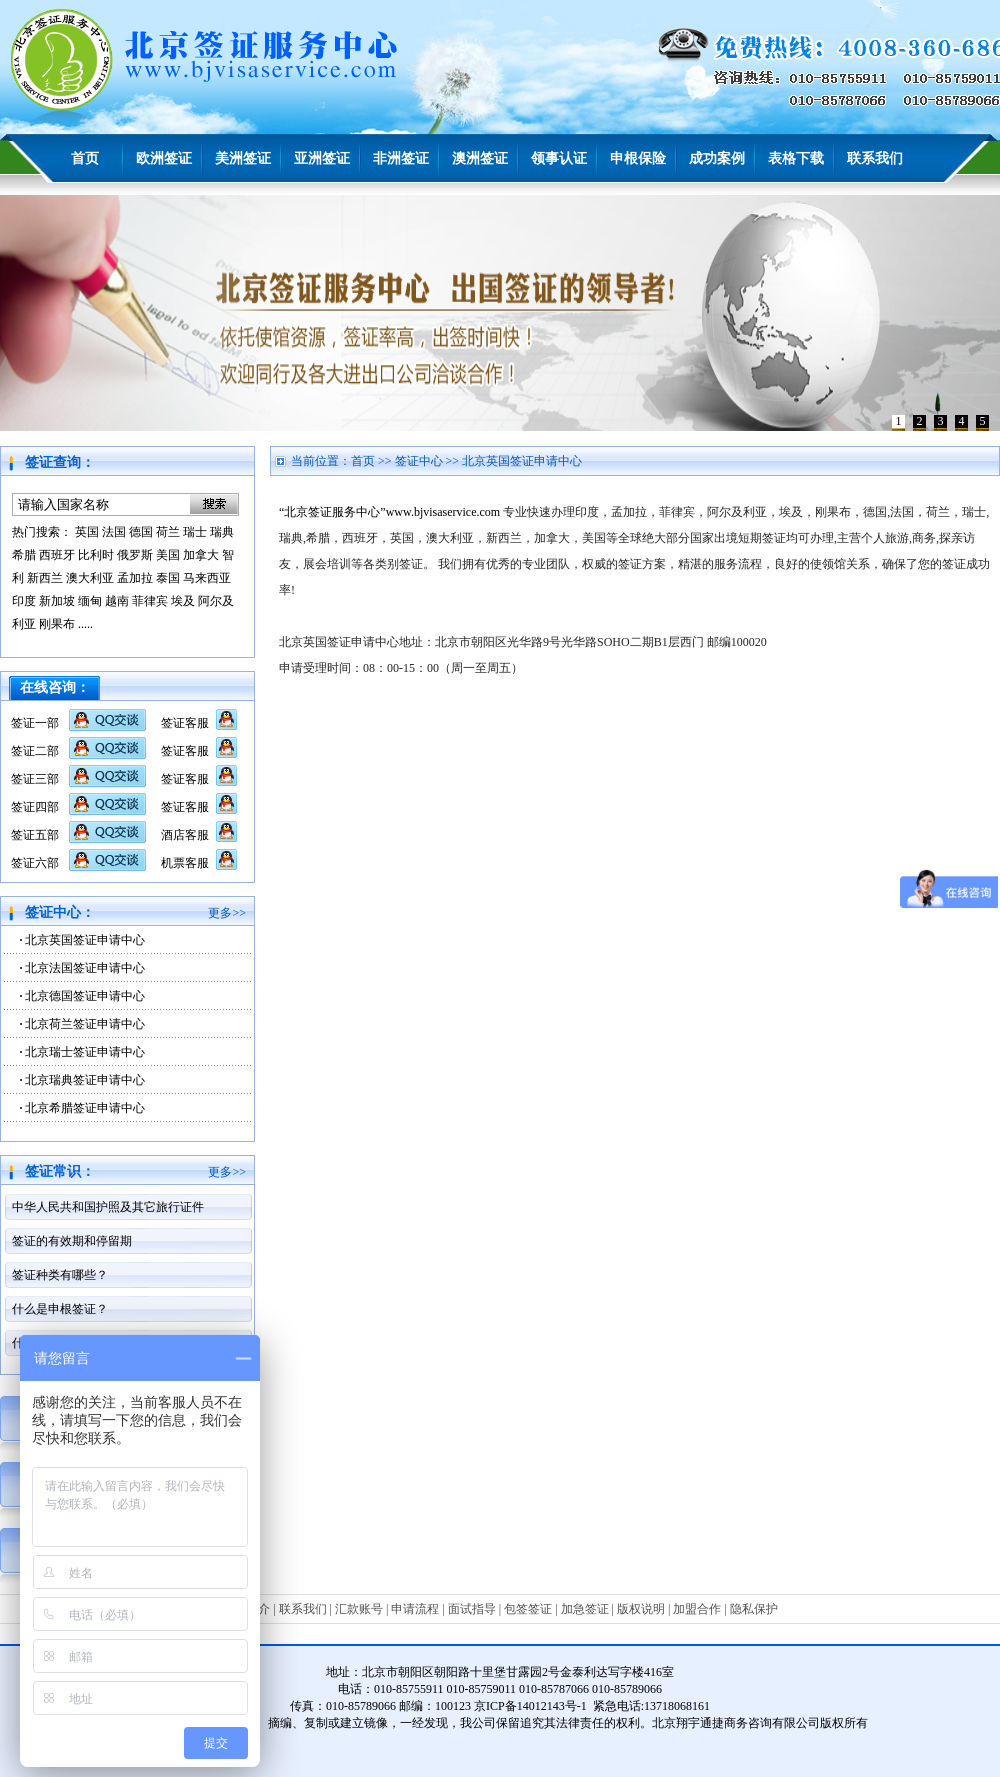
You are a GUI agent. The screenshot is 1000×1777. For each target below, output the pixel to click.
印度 (24, 601)
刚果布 (57, 624)
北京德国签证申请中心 (85, 996)
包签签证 (528, 1609)
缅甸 (90, 601)
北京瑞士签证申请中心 (85, 1052)
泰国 (168, 578)
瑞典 (222, 532)
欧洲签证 (164, 158)
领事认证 (559, 158)
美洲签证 (243, 158)
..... (85, 624)
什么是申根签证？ (60, 1309)
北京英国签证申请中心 (85, 940)
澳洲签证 (480, 158)
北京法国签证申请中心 (85, 968)
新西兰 (45, 578)
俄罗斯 (135, 555)
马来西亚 (207, 578)
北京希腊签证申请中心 (85, 1108)
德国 (141, 532)
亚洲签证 (322, 158)
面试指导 (472, 1609)
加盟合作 (697, 1609)
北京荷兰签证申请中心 (85, 1024)
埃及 (183, 601)
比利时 (96, 555)
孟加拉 (135, 578)
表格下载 (796, 158)
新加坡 (57, 601)
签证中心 (419, 461)
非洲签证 (401, 158)
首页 (85, 158)
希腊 (24, 555)
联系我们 (875, 158)
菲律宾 (150, 601)
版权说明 (641, 1609)
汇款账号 (359, 1609)
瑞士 (195, 532)
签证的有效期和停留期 (72, 1241)
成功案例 (717, 158)
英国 (87, 532)
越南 (117, 601)
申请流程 (415, 1609)
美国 (168, 555)
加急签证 (585, 1609)
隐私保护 (754, 1609)
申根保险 (638, 158)
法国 (114, 532)
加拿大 (201, 555)
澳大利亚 (90, 578)
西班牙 (57, 555)
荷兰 (168, 532)
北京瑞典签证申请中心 (85, 1080)
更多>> (227, 913)
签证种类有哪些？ (60, 1275)
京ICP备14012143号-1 (530, 1706)
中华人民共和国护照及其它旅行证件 (108, 1207)
